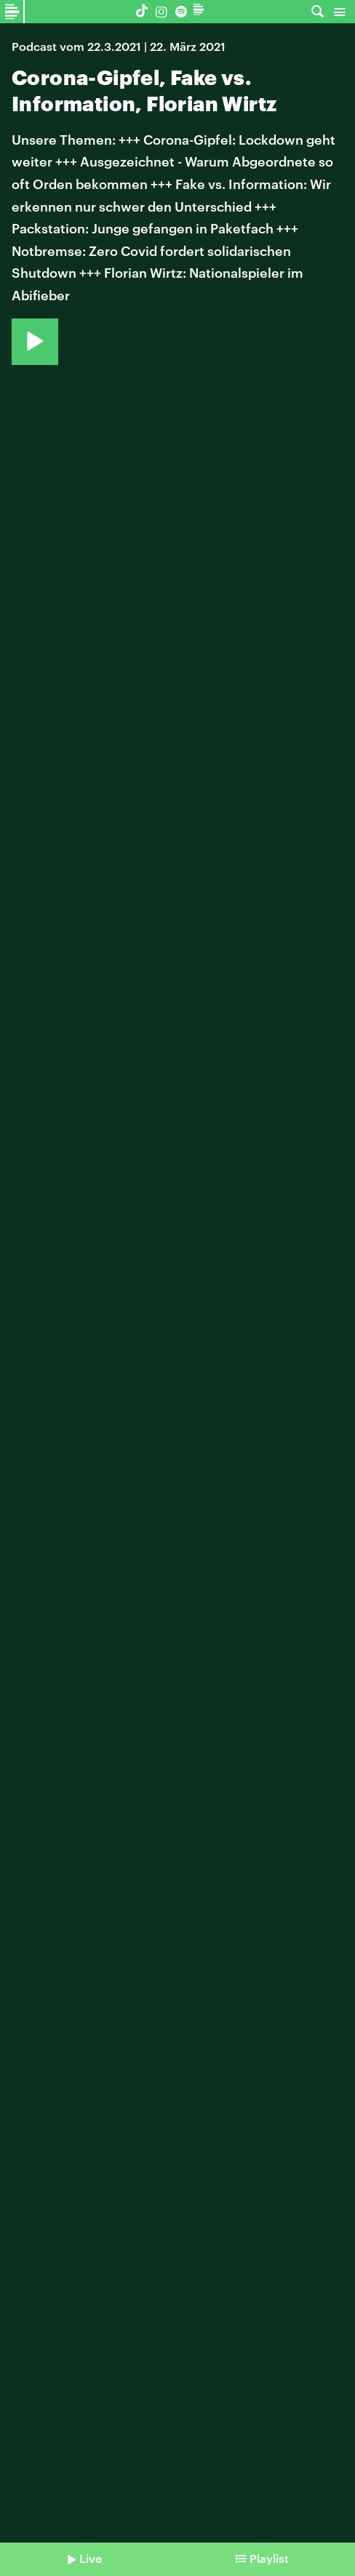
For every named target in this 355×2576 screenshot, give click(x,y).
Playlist (269, 2558)
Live (90, 2558)
